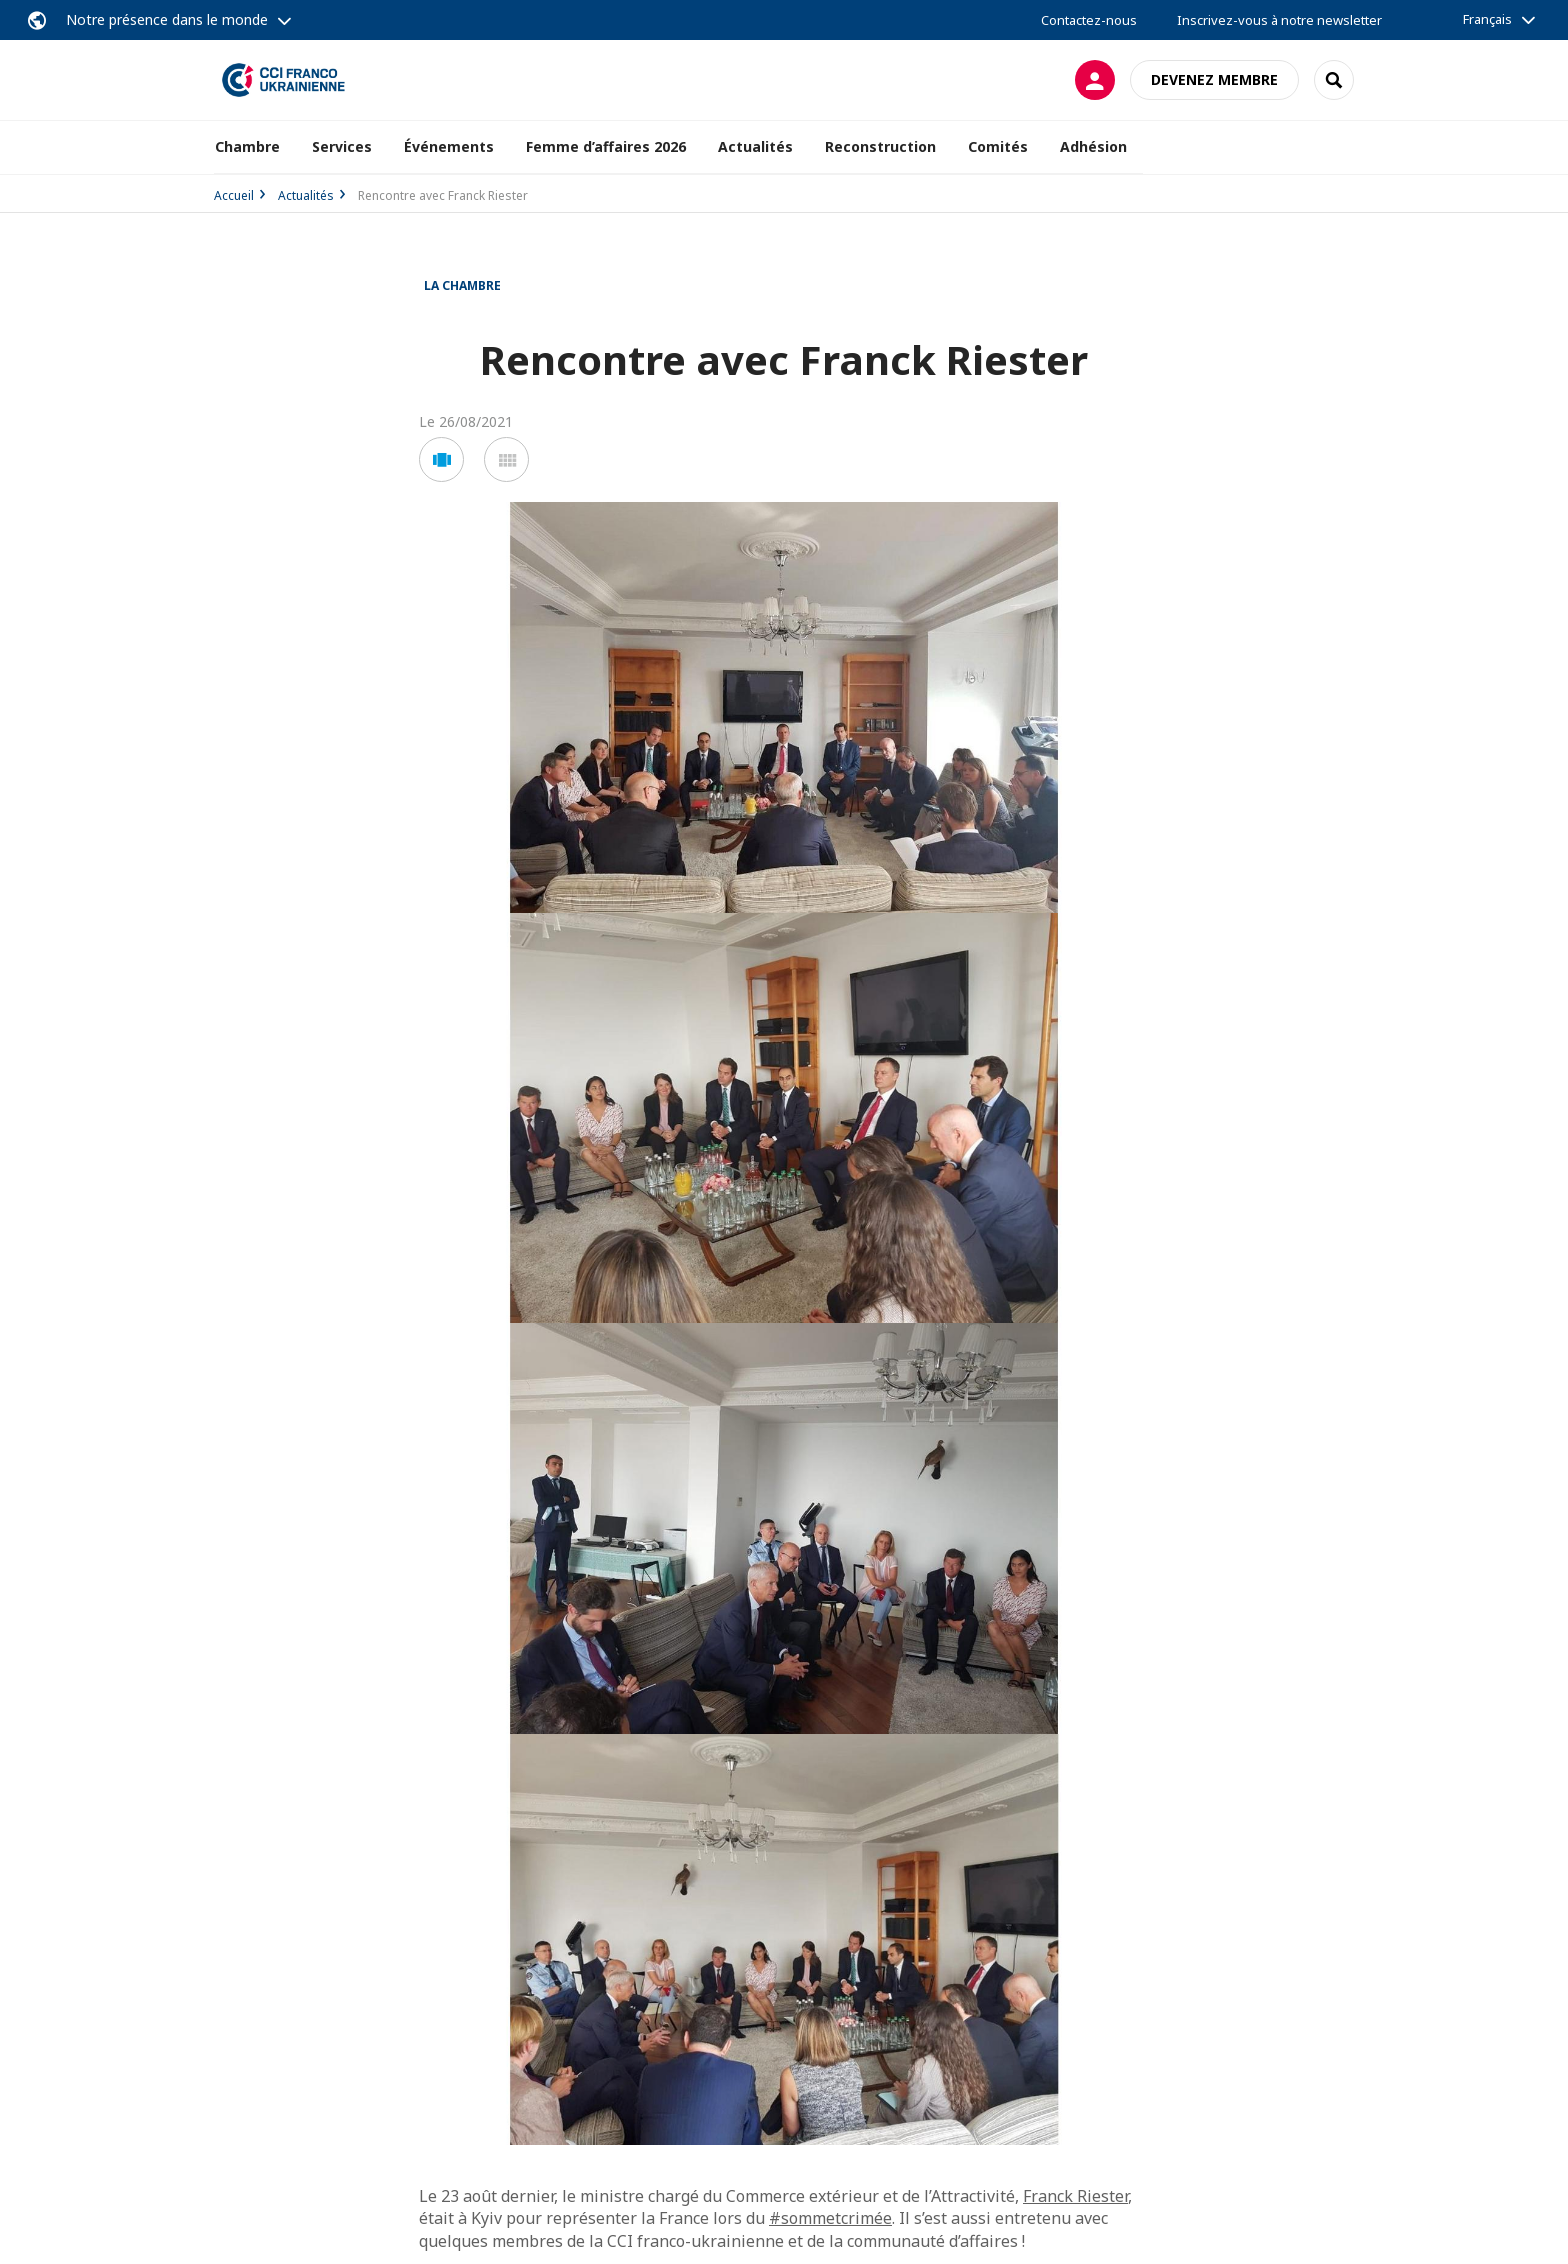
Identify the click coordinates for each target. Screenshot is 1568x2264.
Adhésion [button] (1093, 146)
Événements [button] (449, 146)
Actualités (306, 195)
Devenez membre (1214, 79)
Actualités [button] (755, 146)
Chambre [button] (247, 146)
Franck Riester (1075, 2196)
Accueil (234, 195)
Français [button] (1487, 19)
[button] (441, 459)
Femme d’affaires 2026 (606, 146)
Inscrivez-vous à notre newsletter (1279, 20)
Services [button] (342, 146)
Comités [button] (998, 146)
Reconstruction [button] (880, 146)
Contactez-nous (1089, 20)
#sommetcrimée (830, 2218)
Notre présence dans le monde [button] (167, 19)
